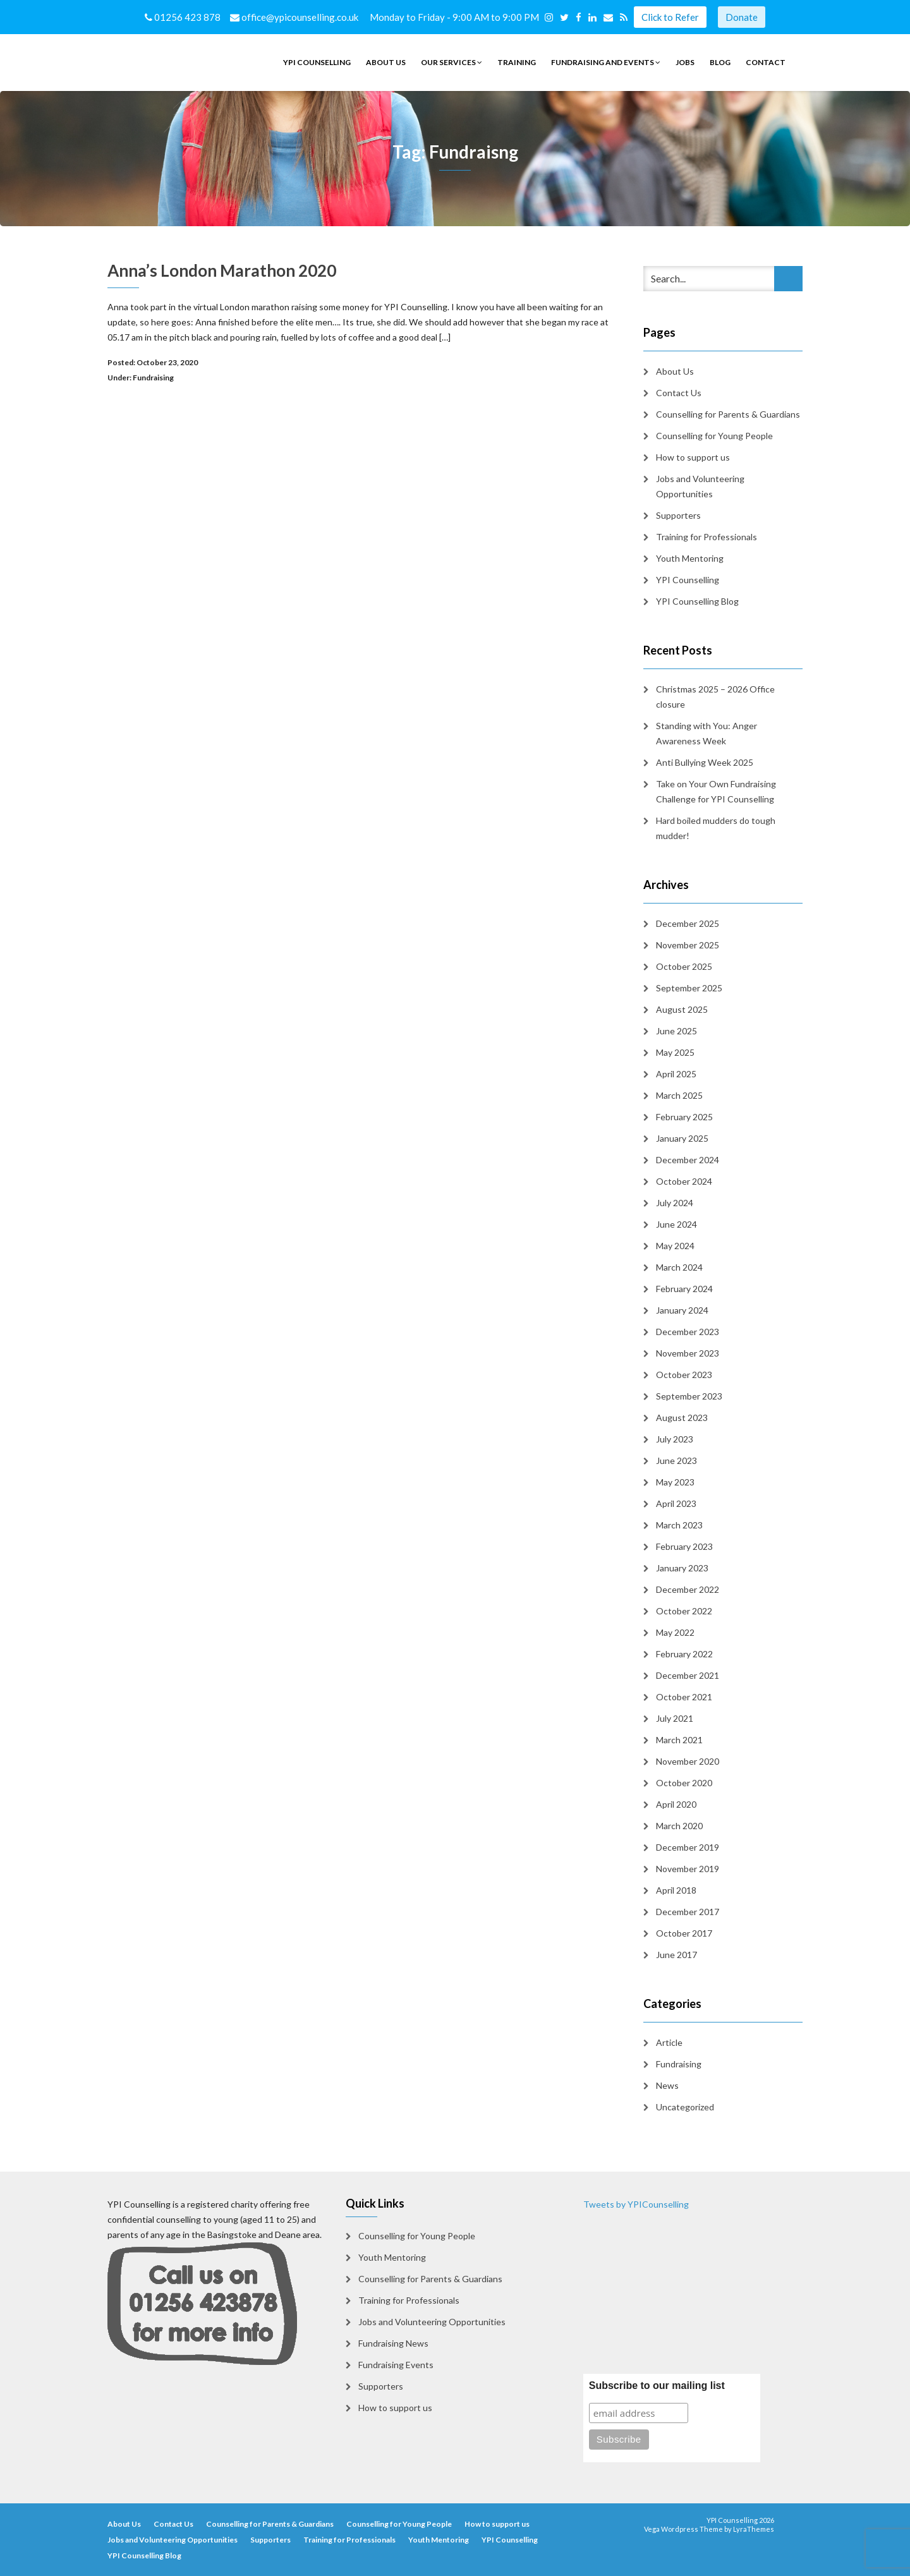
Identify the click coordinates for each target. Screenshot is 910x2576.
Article (669, 2042)
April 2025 (676, 1073)
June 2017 (676, 1954)
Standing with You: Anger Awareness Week (706, 733)
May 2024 (675, 1245)
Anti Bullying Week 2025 (704, 762)
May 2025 (675, 1052)
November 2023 (687, 1353)
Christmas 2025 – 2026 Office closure (715, 697)
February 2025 (684, 1116)
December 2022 (687, 1589)
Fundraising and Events (605, 62)
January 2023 (682, 1568)
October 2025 (684, 966)
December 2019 (687, 1847)
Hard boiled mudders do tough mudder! (715, 828)
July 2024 (674, 1202)
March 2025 (679, 1095)
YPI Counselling (317, 62)
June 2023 (676, 1460)
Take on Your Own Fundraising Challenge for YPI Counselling (716, 791)
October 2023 (684, 1374)
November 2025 (687, 945)
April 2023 (676, 1503)
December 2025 (687, 923)
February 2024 (684, 1288)
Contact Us (678, 392)
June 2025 (676, 1030)
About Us (386, 62)
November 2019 (687, 1868)
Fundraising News (393, 2343)
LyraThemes (753, 2529)
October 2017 (684, 1933)
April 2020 (676, 1804)
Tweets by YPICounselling (636, 2204)
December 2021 (687, 1675)
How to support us (693, 457)
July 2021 (674, 1718)
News (667, 2085)
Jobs (685, 62)
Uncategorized (685, 2106)
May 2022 (675, 1632)
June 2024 (676, 1224)
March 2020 (679, 1825)
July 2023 (674, 1439)
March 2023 (679, 1525)
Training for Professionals (706, 536)
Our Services (451, 62)
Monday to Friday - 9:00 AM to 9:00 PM (456, 17)
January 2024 (682, 1310)
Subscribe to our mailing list (657, 2385)
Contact (766, 62)
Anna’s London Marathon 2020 (221, 270)
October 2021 (684, 1696)
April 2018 (676, 1890)
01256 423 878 (183, 17)
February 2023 (684, 1546)
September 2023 (689, 1396)
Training (516, 62)
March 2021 (679, 1739)
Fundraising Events (396, 2364)
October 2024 (684, 1181)
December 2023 (687, 1331)
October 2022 (684, 1610)
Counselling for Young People (714, 435)
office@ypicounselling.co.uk (295, 17)
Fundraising (153, 377)
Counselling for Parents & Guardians (728, 414)
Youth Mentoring (690, 558)
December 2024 (687, 1159)
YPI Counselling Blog (697, 601)
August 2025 (682, 1009)
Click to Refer (670, 17)
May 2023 (675, 1482)
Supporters (678, 515)
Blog (720, 62)
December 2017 (687, 1911)
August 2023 (682, 1417)
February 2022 (684, 1653)
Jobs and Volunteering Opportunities (700, 486)
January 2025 (682, 1138)
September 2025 (689, 988)
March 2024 (679, 1267)
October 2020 (684, 1782)
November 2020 (687, 1761)
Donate (741, 17)
